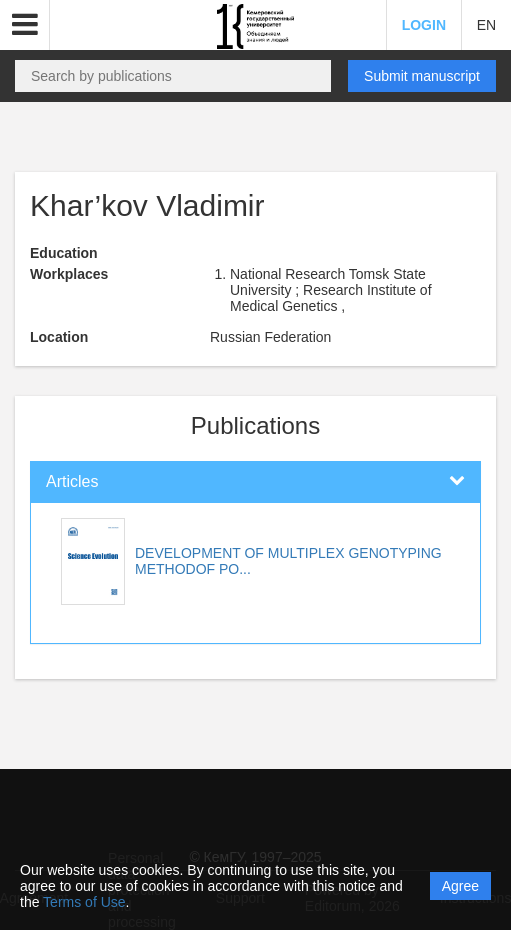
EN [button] (486, 25)
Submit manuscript (422, 76)
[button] (25, 25)
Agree (460, 886)
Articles (72, 481)
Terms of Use (84, 902)
